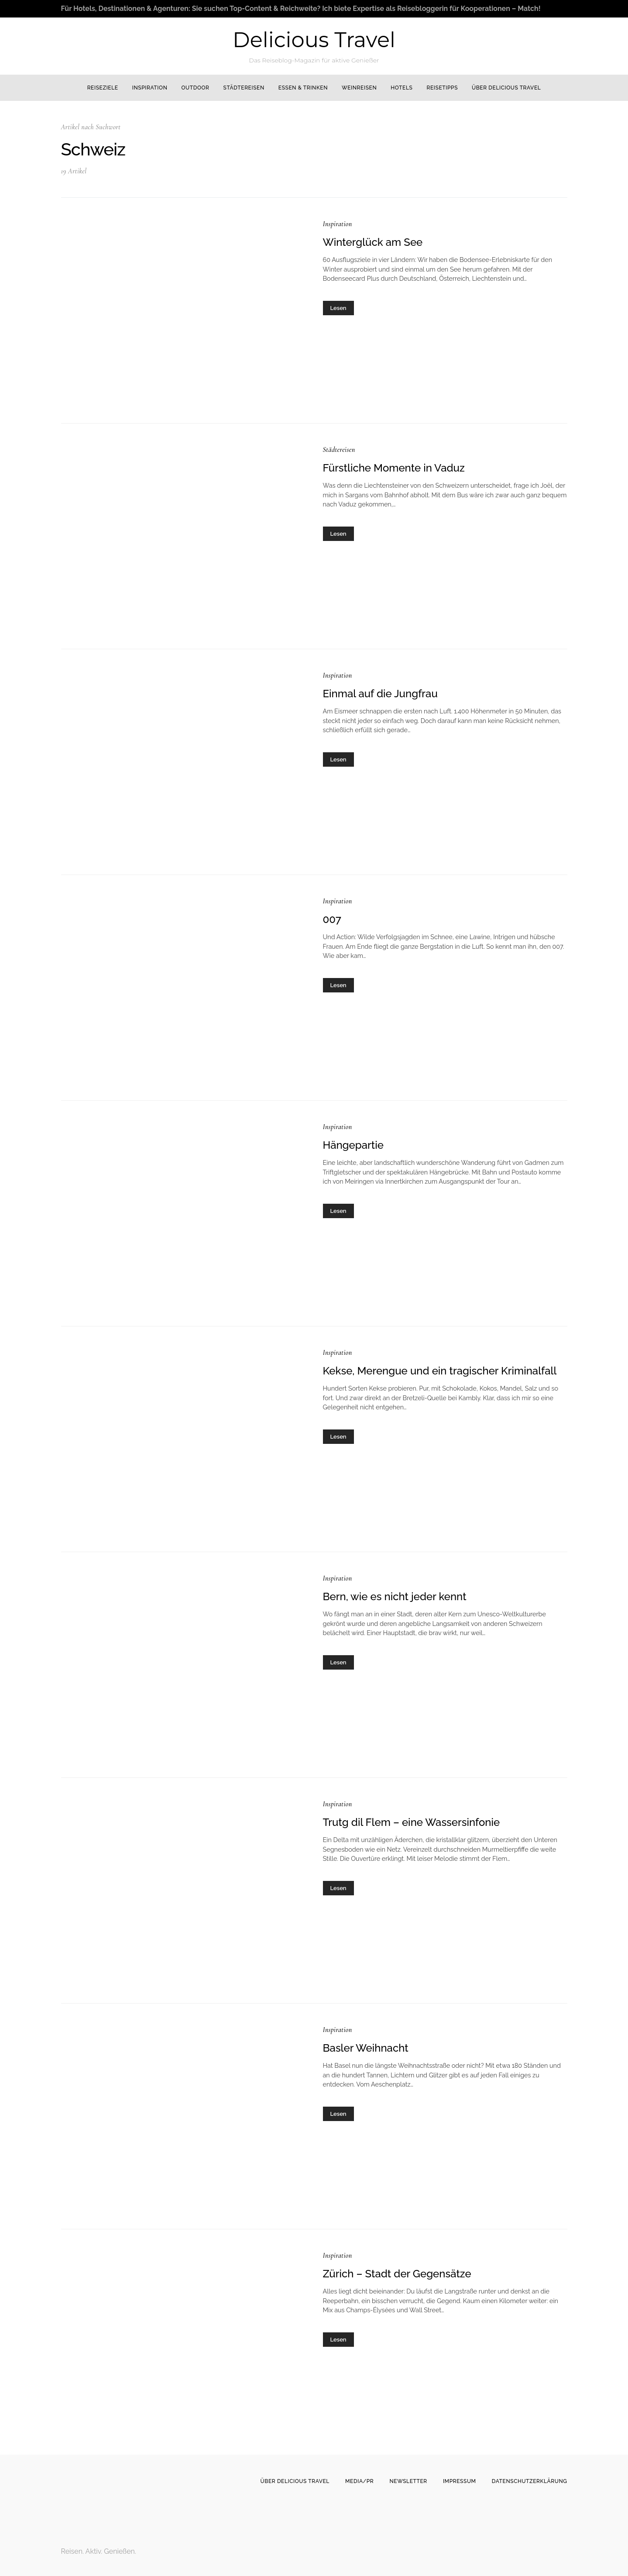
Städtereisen (243, 88)
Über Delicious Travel (506, 88)
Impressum (459, 2481)
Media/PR (359, 2481)
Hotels (401, 88)
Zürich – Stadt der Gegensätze (397, 2273)
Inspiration (150, 88)
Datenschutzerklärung (529, 2481)
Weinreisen (359, 88)
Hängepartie (353, 1145)
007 (332, 919)
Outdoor (195, 88)
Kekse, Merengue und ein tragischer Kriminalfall (440, 1370)
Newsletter (408, 2481)
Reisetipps (442, 88)
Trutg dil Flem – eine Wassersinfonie (411, 1822)
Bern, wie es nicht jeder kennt (395, 1596)
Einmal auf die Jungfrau (380, 693)
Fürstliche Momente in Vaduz (394, 467)
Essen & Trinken (303, 88)
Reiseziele (102, 88)
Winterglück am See (373, 242)
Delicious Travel (314, 39)
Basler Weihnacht (365, 2048)
